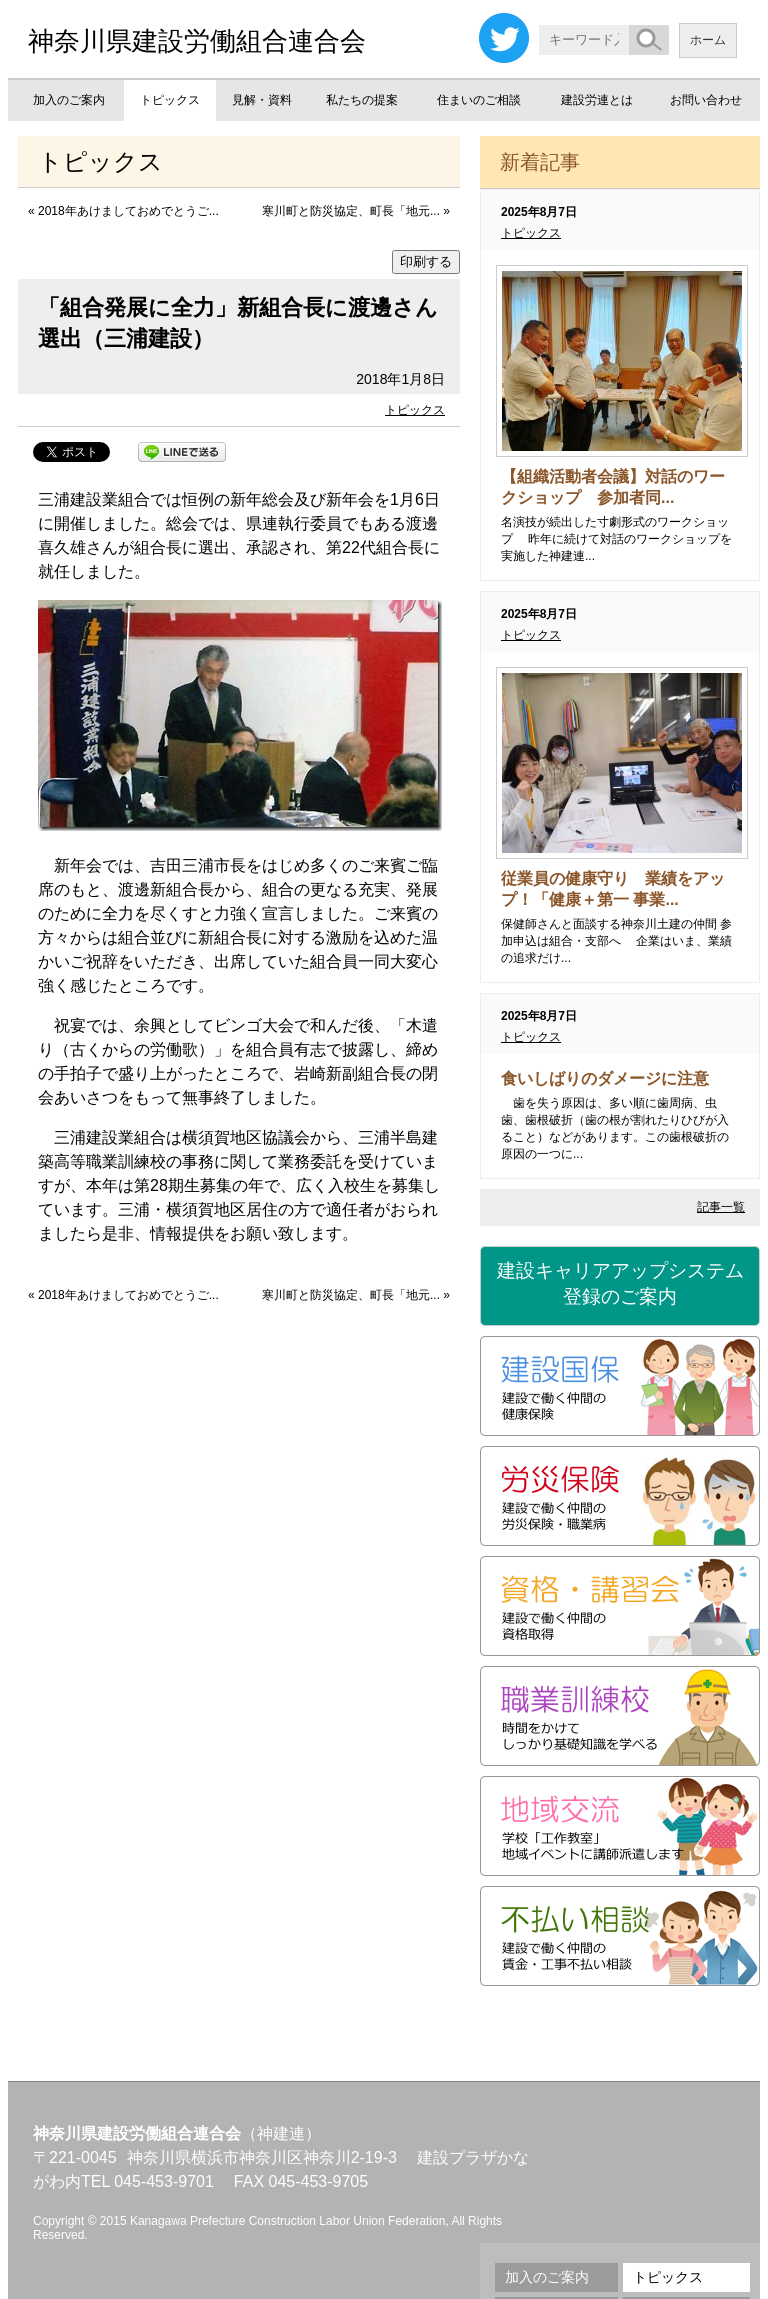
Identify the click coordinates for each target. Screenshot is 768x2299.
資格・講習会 (620, 1606)
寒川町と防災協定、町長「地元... (351, 211)
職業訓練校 (620, 1716)
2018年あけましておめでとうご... (128, 211)
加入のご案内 (69, 100)
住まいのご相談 (479, 100)
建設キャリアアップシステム (620, 1285)
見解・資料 (262, 100)
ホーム (708, 40)
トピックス (170, 100)
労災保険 (620, 1496)
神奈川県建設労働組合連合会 (197, 41)
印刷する (426, 261)
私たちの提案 (362, 100)
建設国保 (620, 1386)
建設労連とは (597, 100)
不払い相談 (620, 1936)
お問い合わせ (706, 100)
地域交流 (620, 1826)
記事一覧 (721, 1207)
